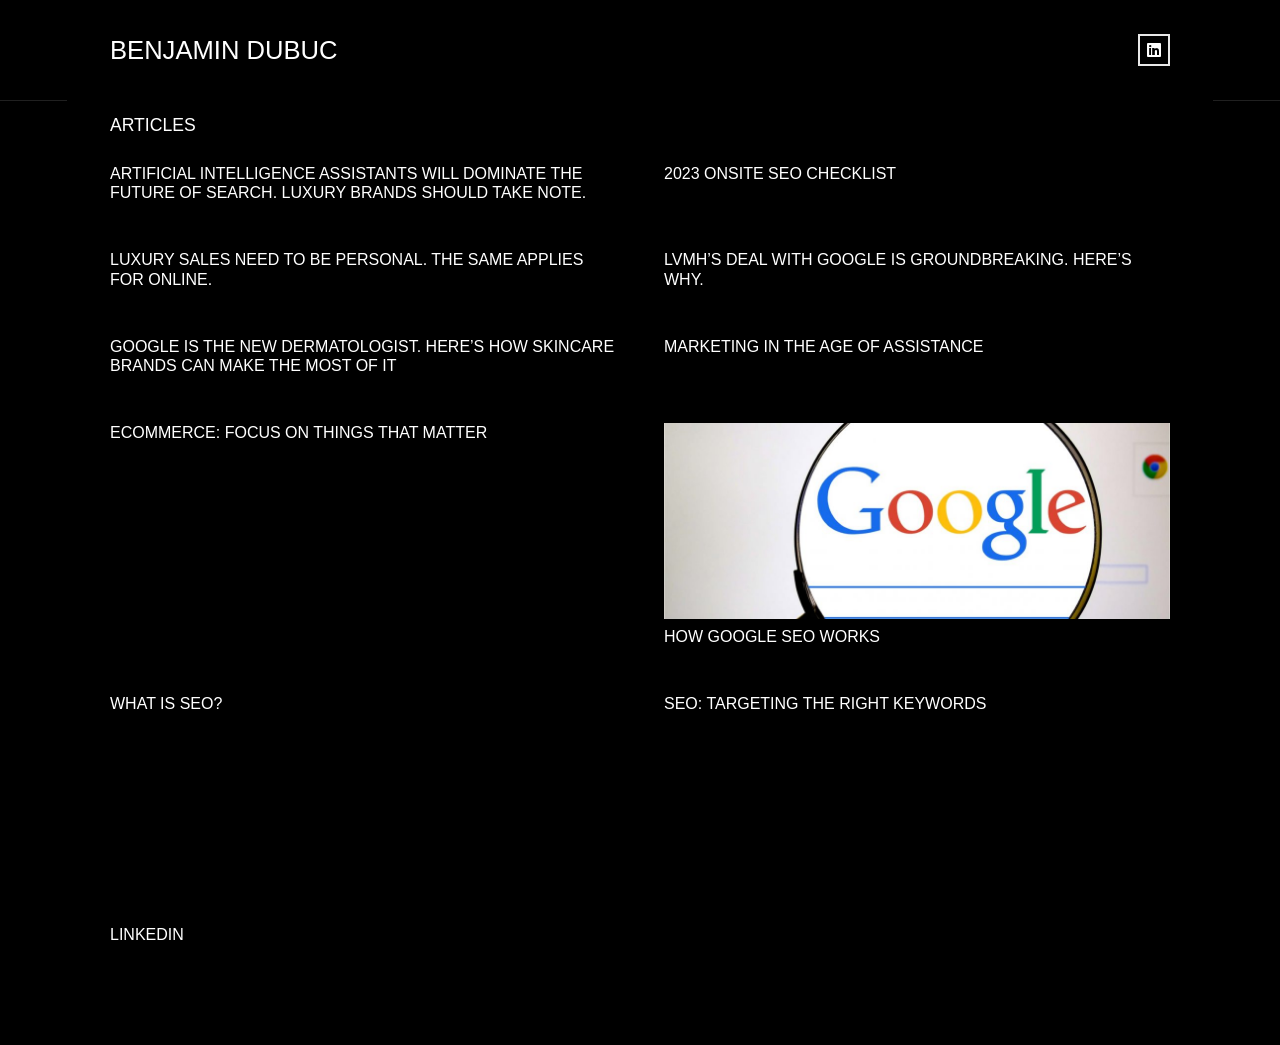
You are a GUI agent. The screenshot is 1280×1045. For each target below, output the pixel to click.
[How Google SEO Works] (917, 436)
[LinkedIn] (1154, 50)
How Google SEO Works (772, 636)
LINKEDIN (147, 934)
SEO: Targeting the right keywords (825, 703)
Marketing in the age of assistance (823, 346)
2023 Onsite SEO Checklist (780, 173)
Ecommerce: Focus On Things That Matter (298, 432)
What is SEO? (166, 703)
